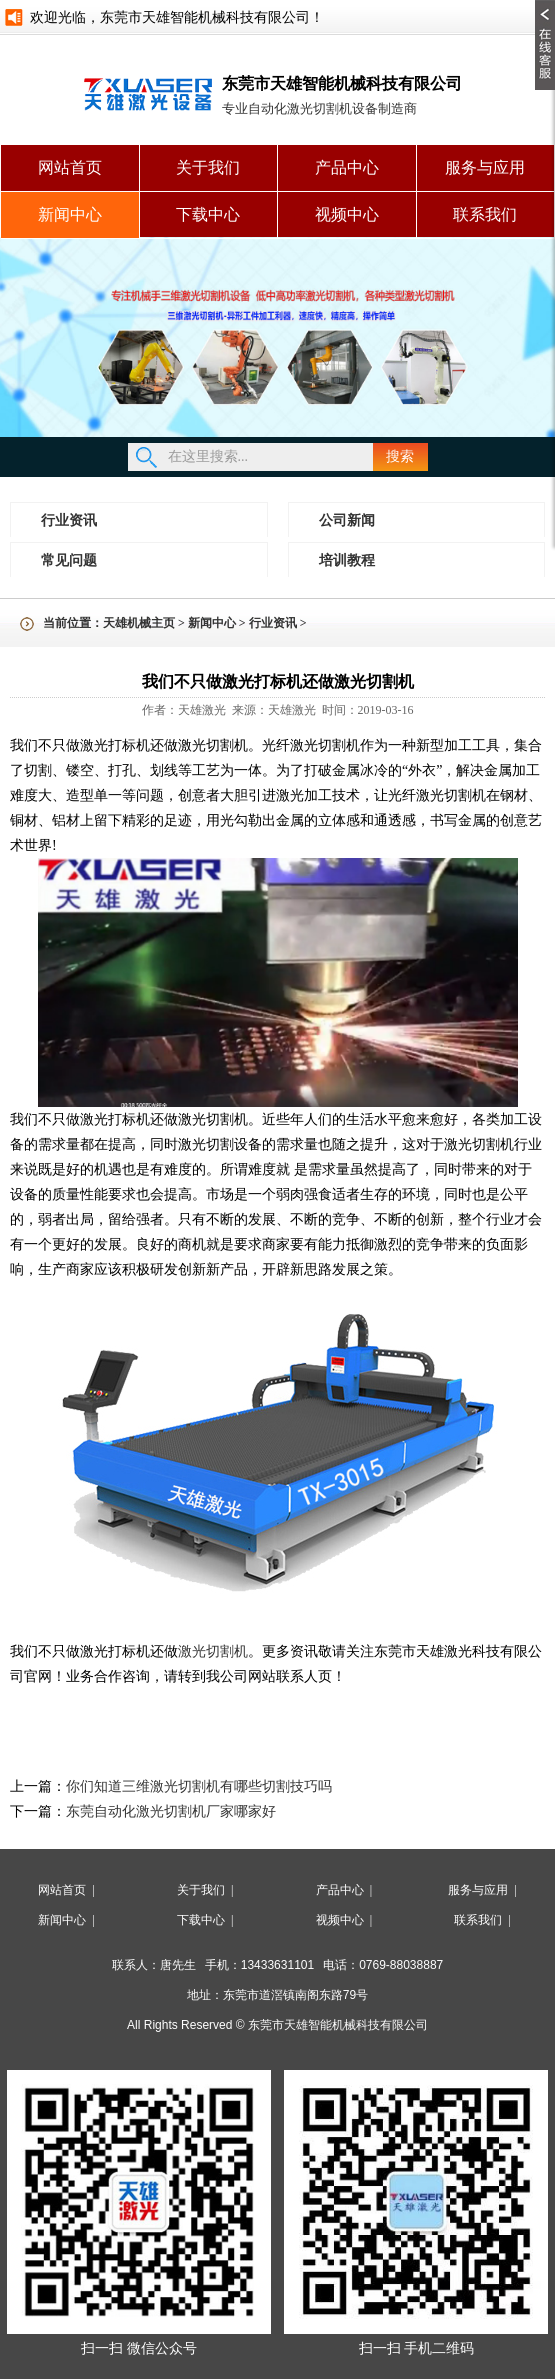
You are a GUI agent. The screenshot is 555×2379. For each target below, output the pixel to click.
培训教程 (347, 560)
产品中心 (347, 167)
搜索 (400, 456)
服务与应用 (485, 167)
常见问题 (69, 560)
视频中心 (347, 214)
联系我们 (485, 214)
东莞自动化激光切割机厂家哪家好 (171, 1811)
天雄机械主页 (139, 623)
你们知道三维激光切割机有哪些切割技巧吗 (199, 1786)
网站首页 (70, 167)
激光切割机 (213, 1651)
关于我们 (208, 167)
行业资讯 (69, 520)
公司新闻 (347, 520)
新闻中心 (70, 214)
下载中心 (208, 214)
